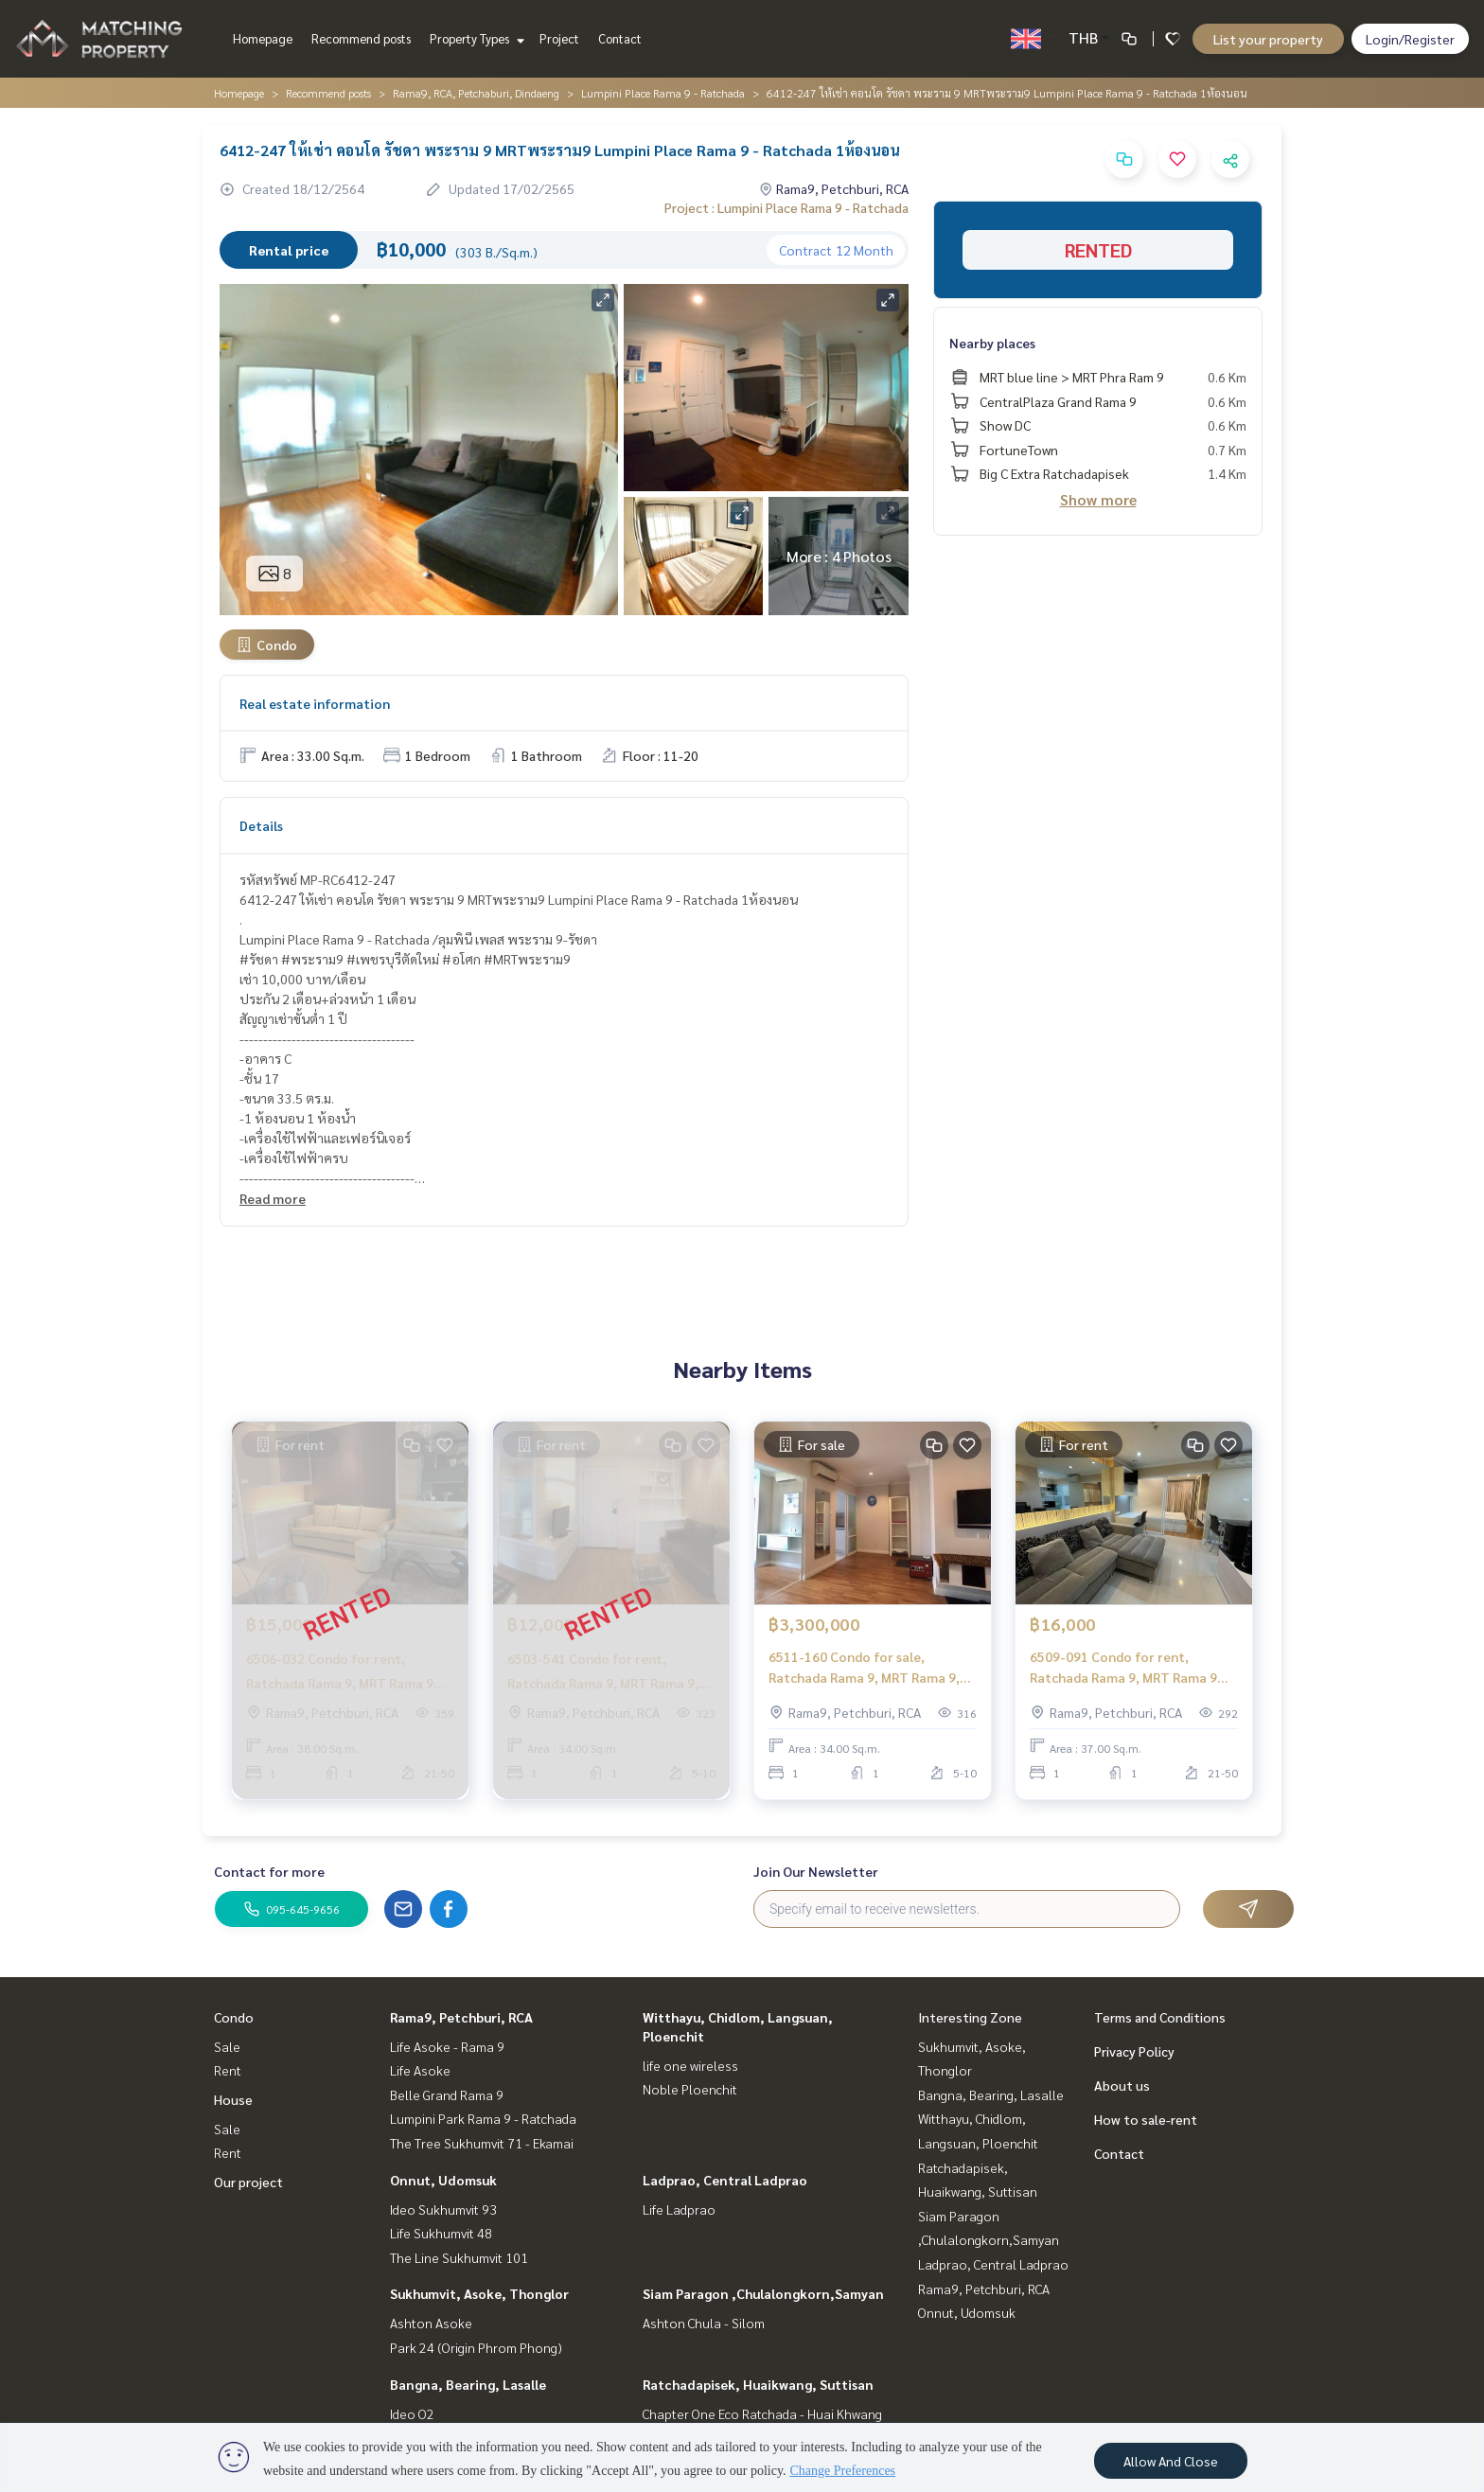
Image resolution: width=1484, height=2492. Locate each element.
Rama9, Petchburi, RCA (461, 2016)
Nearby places (992, 342)
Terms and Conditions (1160, 2016)
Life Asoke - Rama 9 (447, 2046)
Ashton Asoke (431, 2322)
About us (1122, 2085)
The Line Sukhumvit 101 (459, 2257)
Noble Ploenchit (690, 2088)
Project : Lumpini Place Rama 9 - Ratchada (786, 207)
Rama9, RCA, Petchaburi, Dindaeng (476, 92)
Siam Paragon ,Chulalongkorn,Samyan (763, 2293)
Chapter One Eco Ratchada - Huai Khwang (762, 2413)
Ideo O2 (412, 2413)
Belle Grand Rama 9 (447, 2094)
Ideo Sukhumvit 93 (443, 2209)
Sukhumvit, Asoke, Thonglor (479, 2293)
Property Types (475, 38)
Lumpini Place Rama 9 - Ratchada (663, 92)
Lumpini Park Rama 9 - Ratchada (483, 2118)
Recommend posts (361, 38)
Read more (272, 1198)
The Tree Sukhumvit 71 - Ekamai (482, 2142)
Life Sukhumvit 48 (441, 2232)
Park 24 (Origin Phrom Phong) (476, 2347)
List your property (1268, 38)
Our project (248, 2181)
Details (261, 825)
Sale (227, 2046)
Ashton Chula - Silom (704, 2322)
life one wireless (690, 2065)
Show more (1098, 499)
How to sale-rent (1145, 2119)
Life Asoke (420, 2069)
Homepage (262, 38)
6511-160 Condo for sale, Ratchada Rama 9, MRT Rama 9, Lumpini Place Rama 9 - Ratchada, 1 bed (871, 1668)
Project (559, 38)
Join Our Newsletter (815, 1871)
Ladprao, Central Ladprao (725, 2179)
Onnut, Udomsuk (443, 2179)
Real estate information (314, 703)
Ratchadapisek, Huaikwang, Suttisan (758, 2384)
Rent (227, 2069)
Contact (620, 38)
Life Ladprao (679, 2209)
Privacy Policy (1134, 2050)
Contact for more (269, 1871)
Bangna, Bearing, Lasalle (468, 2384)
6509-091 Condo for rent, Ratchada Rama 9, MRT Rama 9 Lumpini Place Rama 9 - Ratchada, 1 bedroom (1133, 1668)
